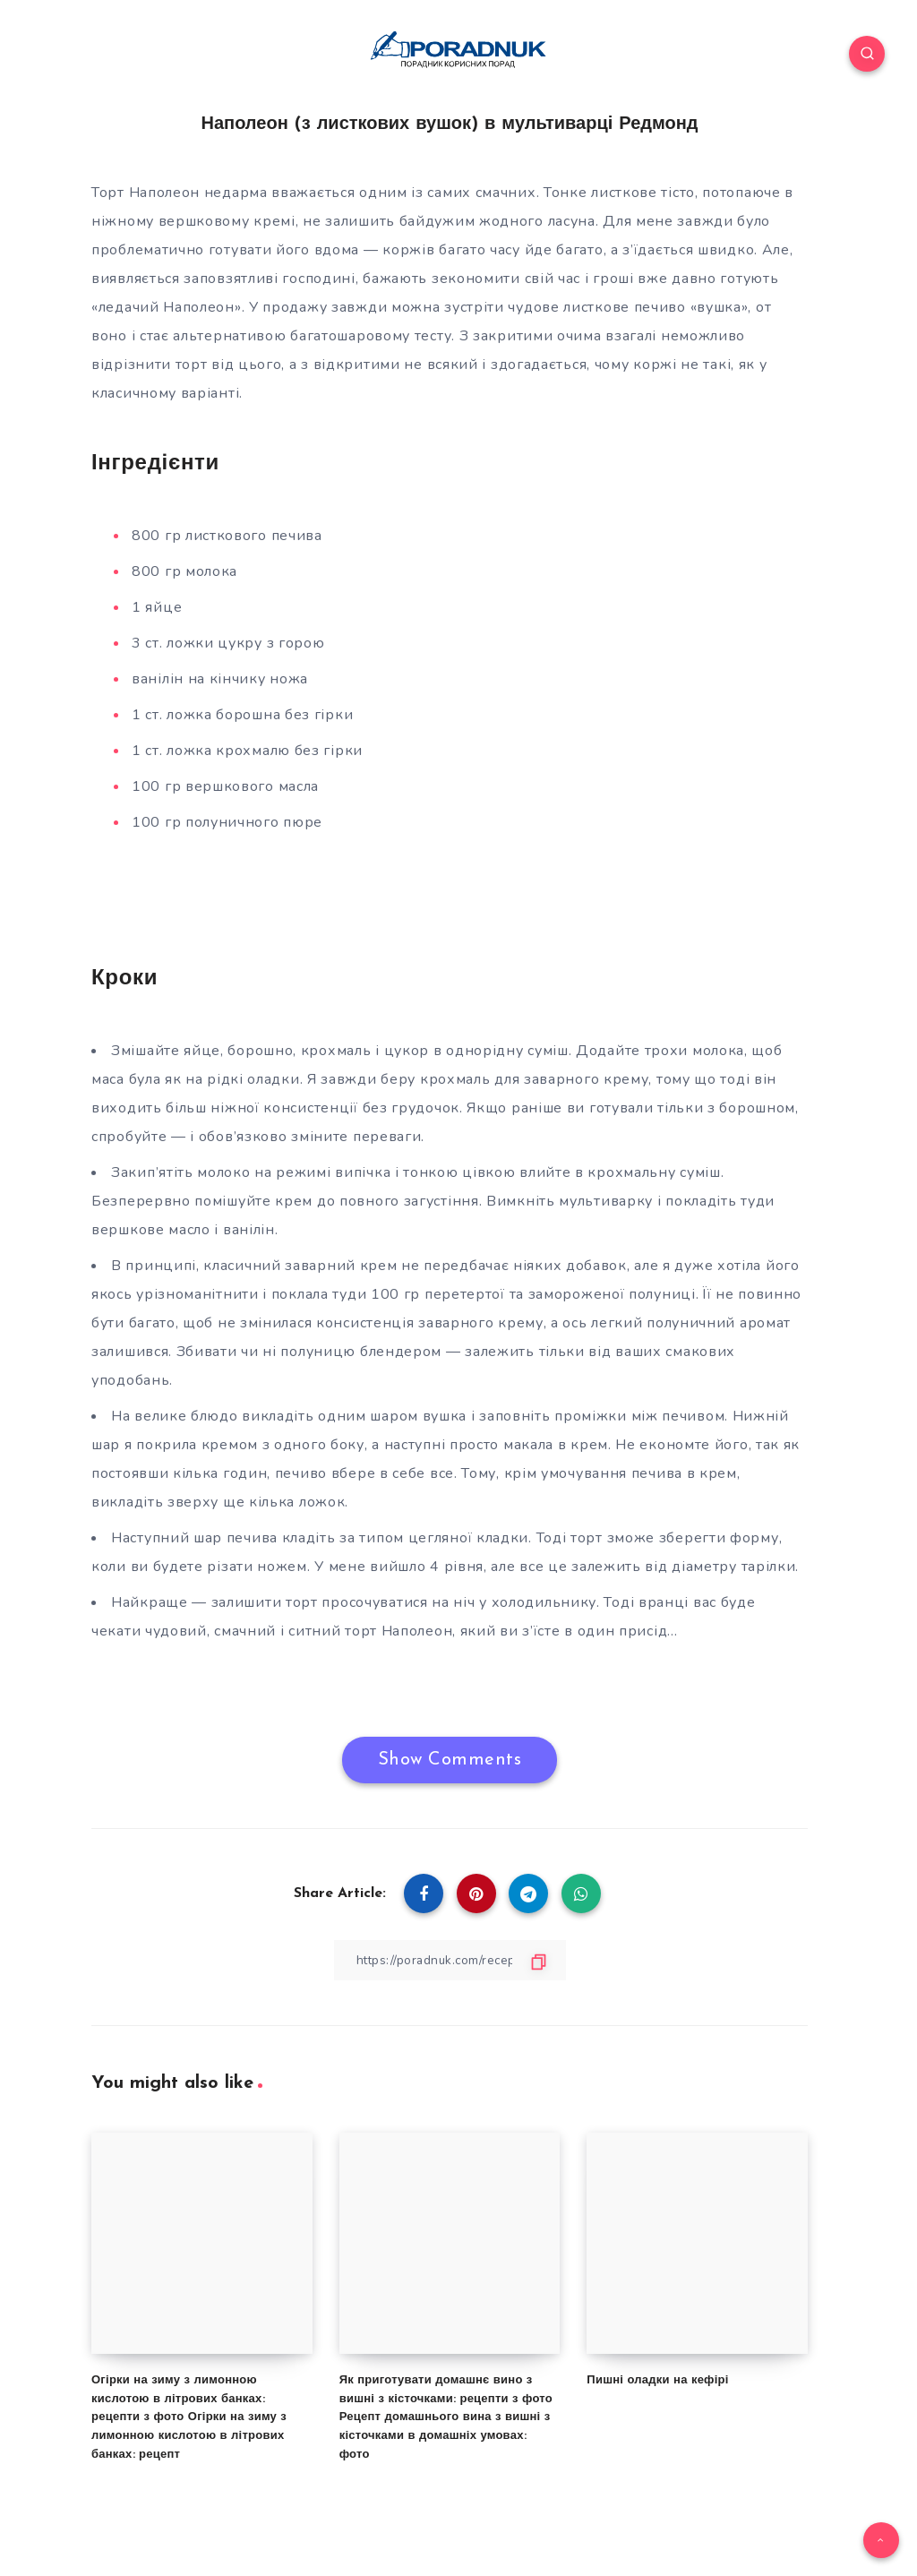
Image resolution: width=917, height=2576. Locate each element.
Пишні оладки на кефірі (657, 2379)
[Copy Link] (449, 1960)
